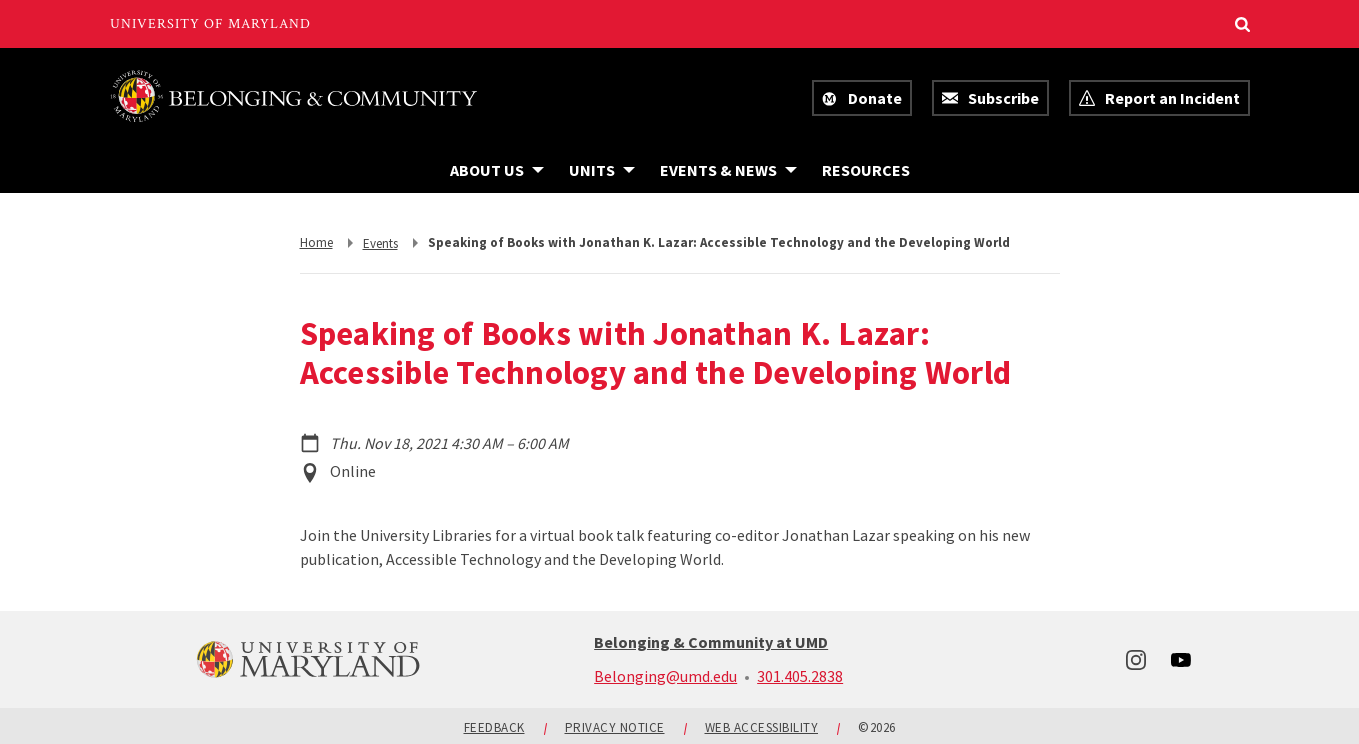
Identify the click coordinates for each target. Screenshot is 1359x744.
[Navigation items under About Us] (497, 170)
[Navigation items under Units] (602, 170)
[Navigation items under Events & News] (728, 170)
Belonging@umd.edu (665, 676)
